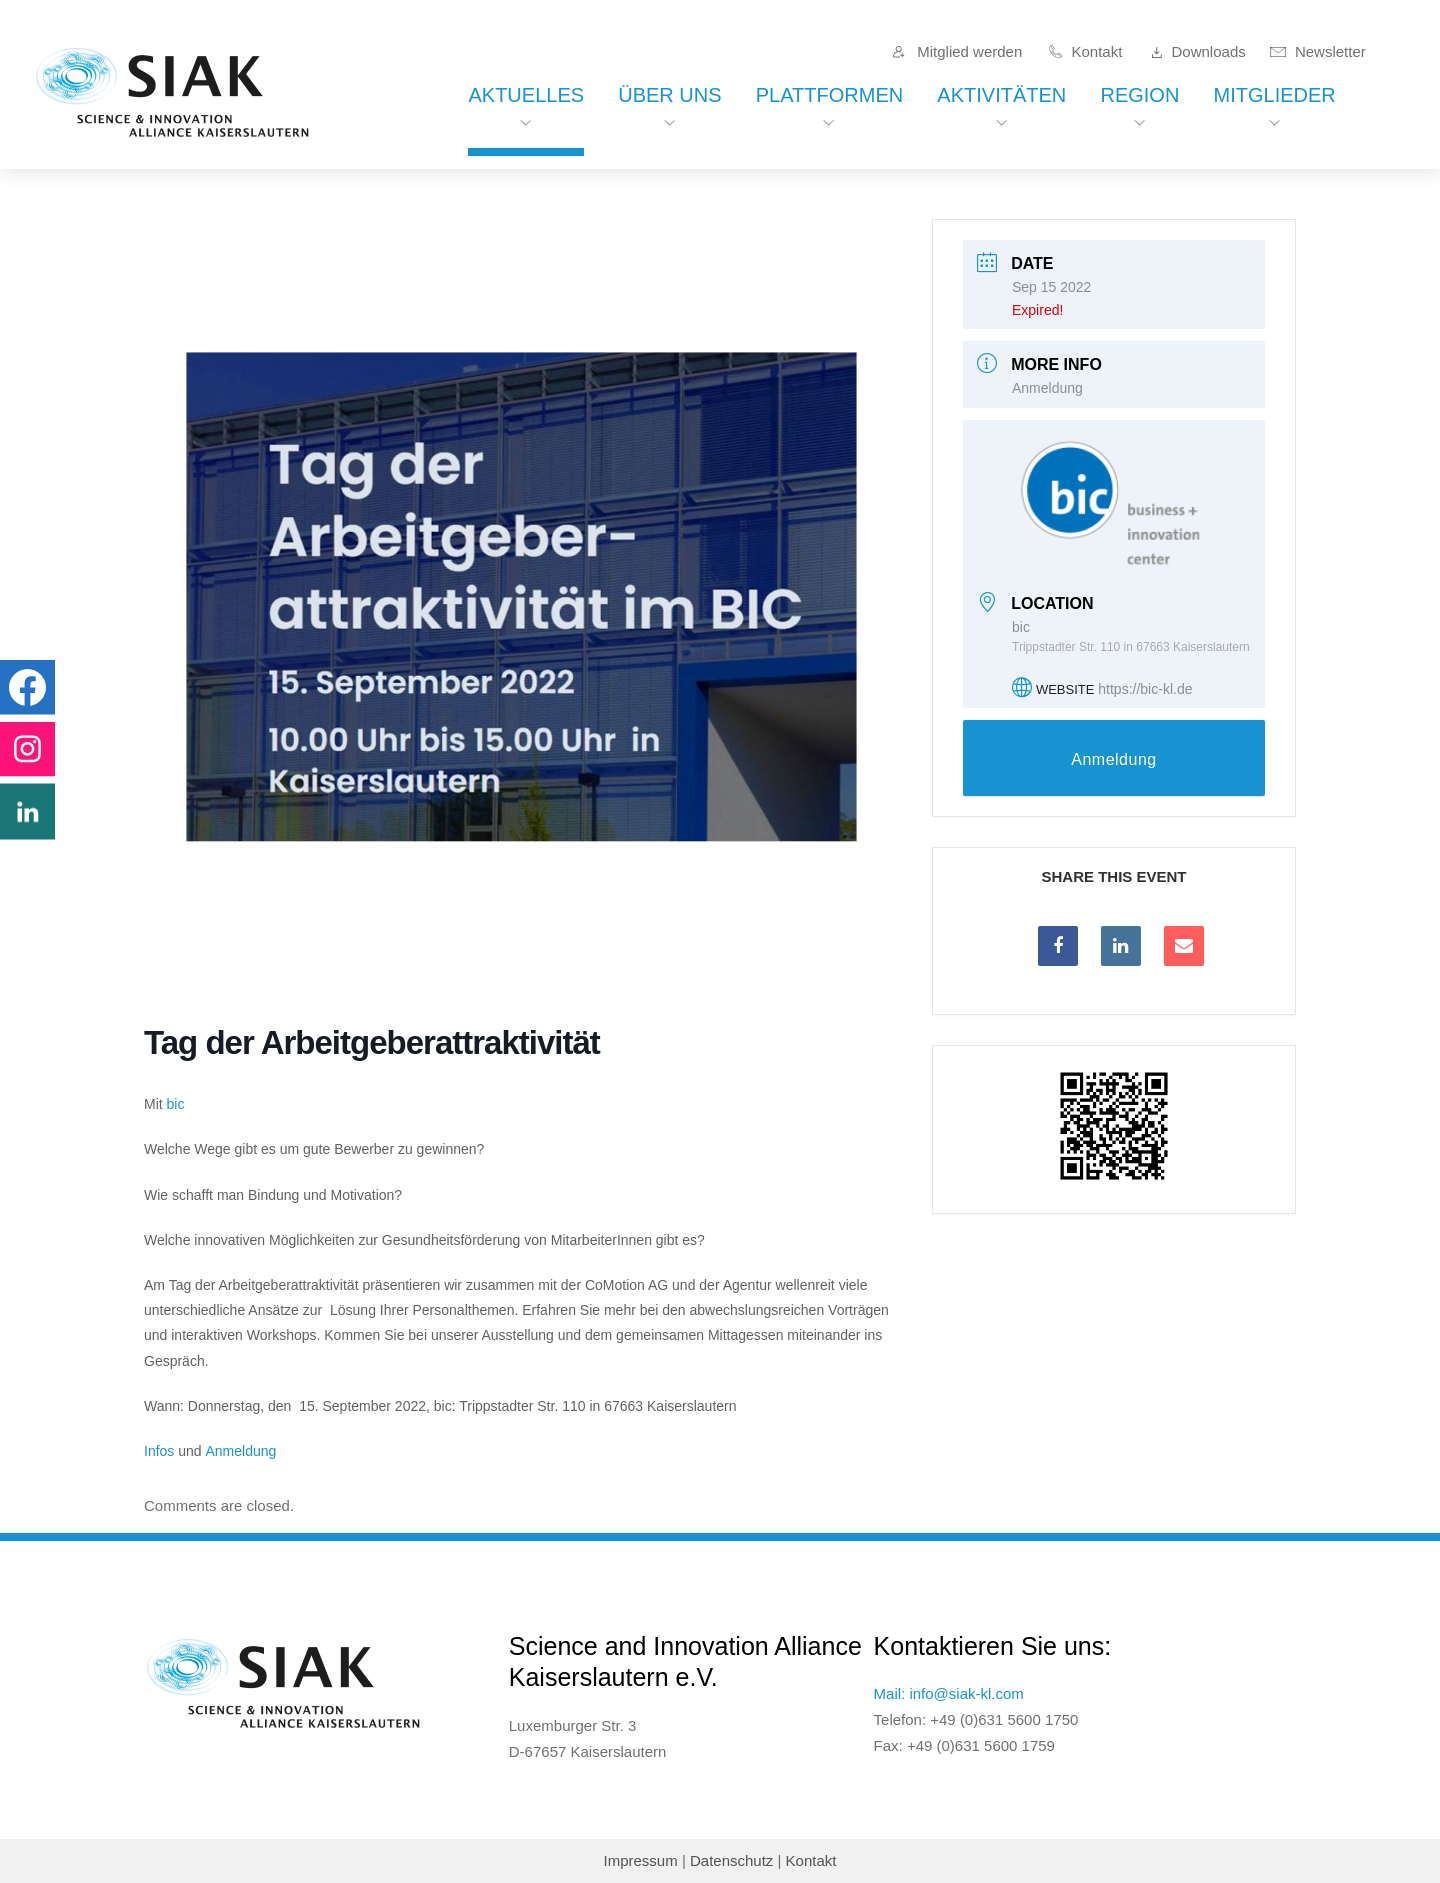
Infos (159, 1451)
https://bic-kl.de (1145, 689)
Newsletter (1330, 51)
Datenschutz (731, 1860)
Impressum (641, 1860)
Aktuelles (526, 95)
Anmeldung (241, 1451)
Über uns (669, 95)
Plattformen (829, 95)
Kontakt (1096, 51)
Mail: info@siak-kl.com (949, 1693)
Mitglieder (1275, 95)
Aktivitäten (1001, 95)
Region (1139, 95)
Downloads (1209, 51)
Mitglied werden (969, 51)
